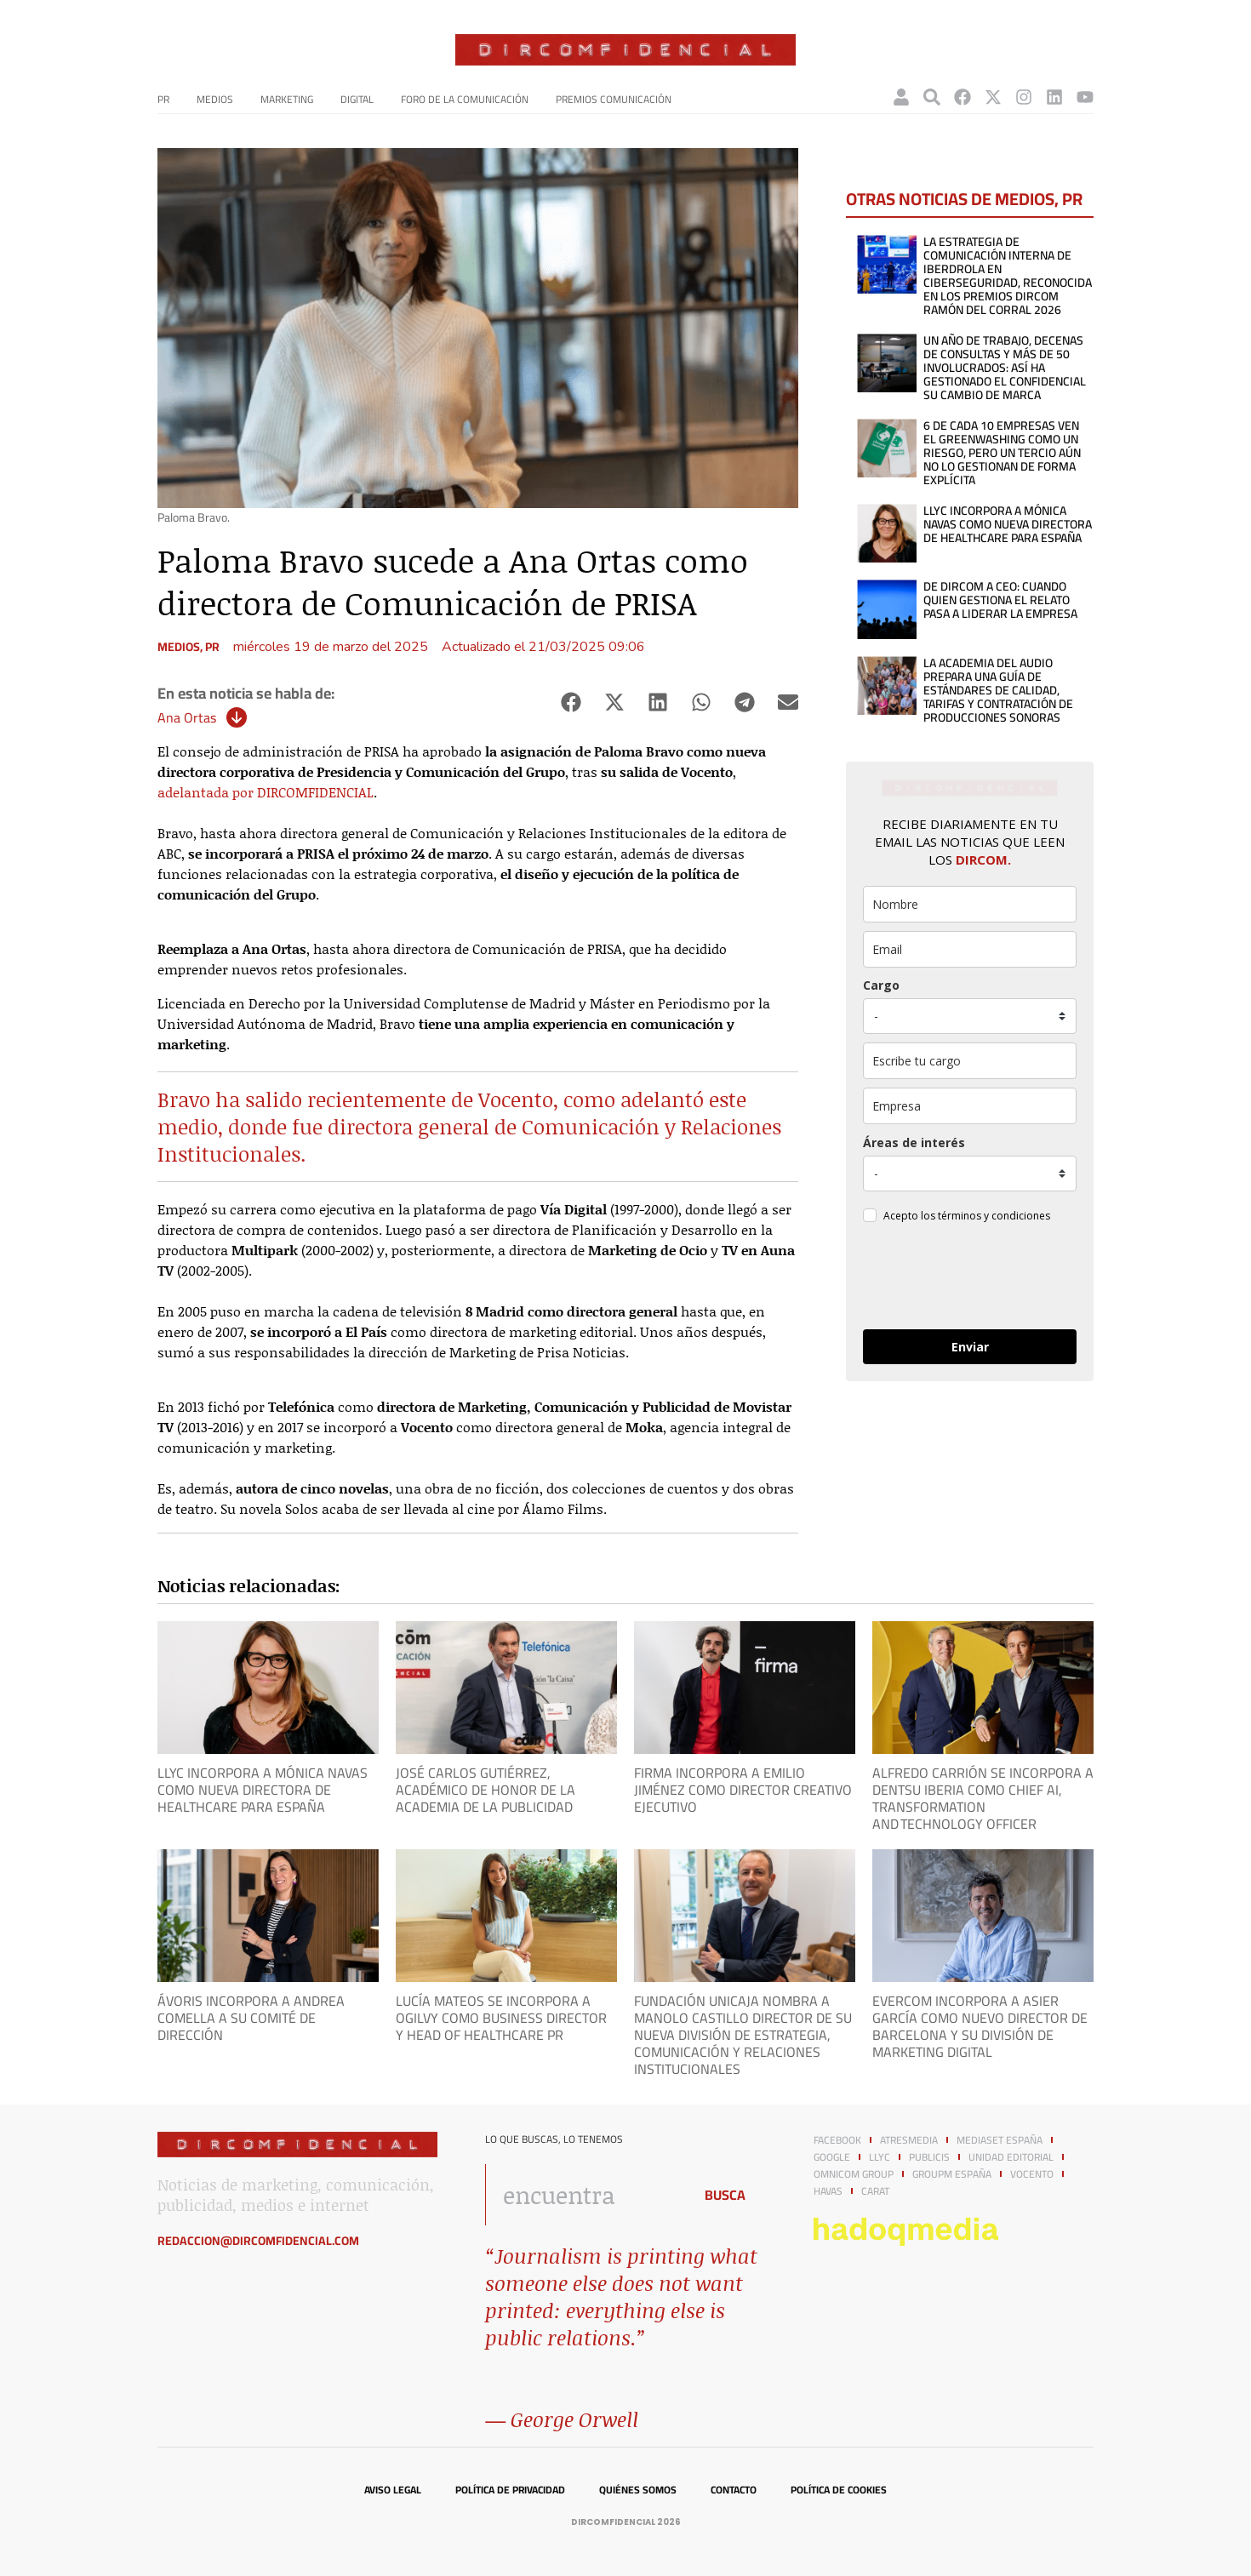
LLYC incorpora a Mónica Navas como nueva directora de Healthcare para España (1007, 524)
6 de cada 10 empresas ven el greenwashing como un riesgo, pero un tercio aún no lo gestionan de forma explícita (1002, 452)
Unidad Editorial (1011, 2157)
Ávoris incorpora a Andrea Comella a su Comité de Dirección (251, 2018)
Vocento (1032, 2174)
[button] (570, 702)
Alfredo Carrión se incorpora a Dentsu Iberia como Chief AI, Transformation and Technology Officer (983, 1798)
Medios (215, 99)
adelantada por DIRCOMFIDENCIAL (265, 792)
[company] (970, 1106)
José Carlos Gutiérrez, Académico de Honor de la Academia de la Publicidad (485, 1789)
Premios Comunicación (613, 99)
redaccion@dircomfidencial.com (258, 2241)
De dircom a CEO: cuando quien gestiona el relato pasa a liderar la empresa (1000, 600)
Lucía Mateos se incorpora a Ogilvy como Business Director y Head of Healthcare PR (501, 2018)
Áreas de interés (914, 1142)
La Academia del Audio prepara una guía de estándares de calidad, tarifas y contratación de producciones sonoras (998, 690)
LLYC (879, 2157)
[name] (970, 904)
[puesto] (970, 1016)
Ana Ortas (186, 717)
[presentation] (969, 1279)
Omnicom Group (854, 2174)
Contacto (734, 2490)
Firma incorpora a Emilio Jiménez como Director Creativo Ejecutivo (743, 1789)
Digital (357, 99)
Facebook (837, 2140)
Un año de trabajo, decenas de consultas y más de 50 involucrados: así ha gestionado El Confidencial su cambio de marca (1004, 367)
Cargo (881, 985)
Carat (875, 2191)
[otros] (970, 1060)
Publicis (929, 2157)
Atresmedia (909, 2140)
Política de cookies (839, 2490)
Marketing (286, 99)
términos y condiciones (994, 1215)
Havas (828, 2191)
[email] (970, 949)
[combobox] (584, 2194)
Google (832, 2157)
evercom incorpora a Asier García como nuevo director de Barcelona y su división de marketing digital (980, 2026)
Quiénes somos (638, 2490)
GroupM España (951, 2174)
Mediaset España (999, 2140)
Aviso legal (392, 2490)
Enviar (970, 1347)
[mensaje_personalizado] (970, 1173)
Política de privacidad (510, 2490)
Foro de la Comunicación (464, 99)
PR (163, 99)
